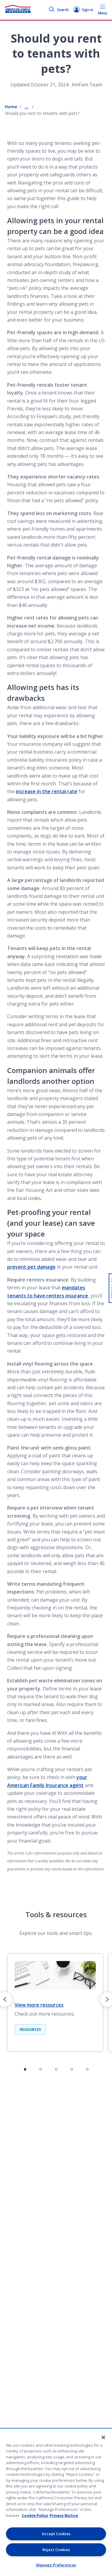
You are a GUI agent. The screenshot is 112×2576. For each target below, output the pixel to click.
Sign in (83, 9)
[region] (56, 2502)
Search (59, 9)
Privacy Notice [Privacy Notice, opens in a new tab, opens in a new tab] (64, 2515)
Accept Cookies (56, 2533)
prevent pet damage (31, 1267)
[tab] (25, 2069)
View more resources (39, 2005)
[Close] (103, 2437)
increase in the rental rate (46, 791)
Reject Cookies (56, 2549)
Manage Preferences (56, 2565)
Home (11, 106)
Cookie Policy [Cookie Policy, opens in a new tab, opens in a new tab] (35, 2515)
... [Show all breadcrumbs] (26, 106)
